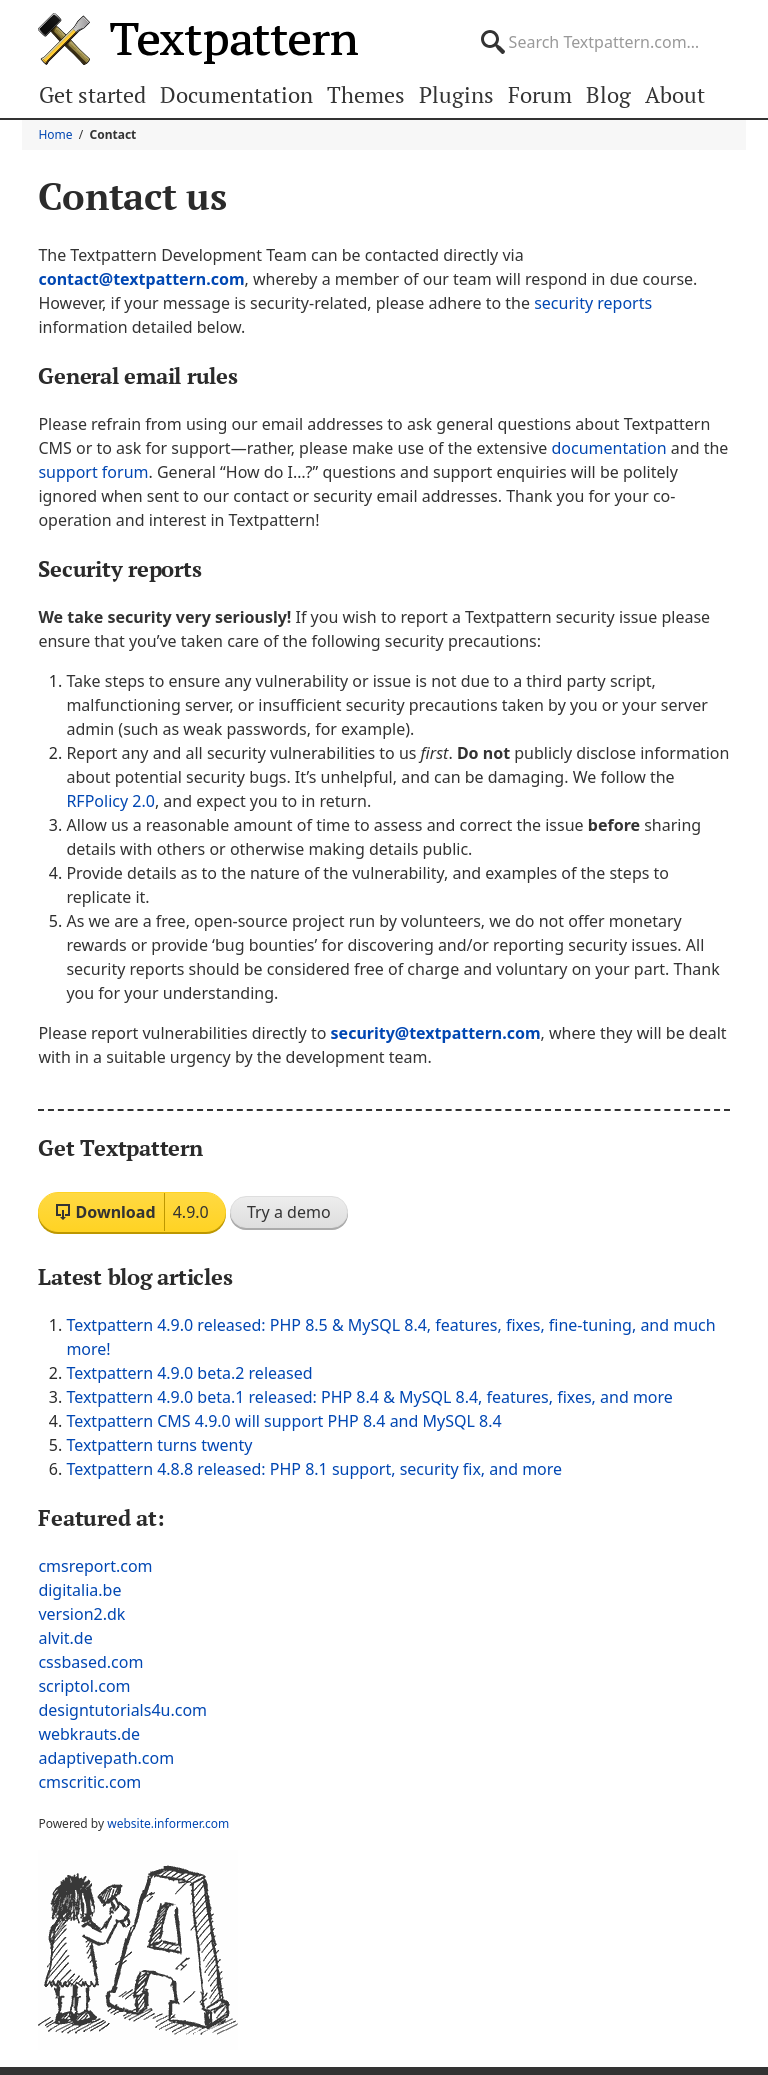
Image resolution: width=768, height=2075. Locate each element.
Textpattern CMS (198, 39)
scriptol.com (84, 1686)
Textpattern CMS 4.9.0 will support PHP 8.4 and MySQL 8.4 (283, 1421)
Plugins (456, 94)
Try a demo (289, 1212)
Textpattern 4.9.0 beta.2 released (189, 1373)
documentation (608, 448)
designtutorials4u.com (122, 1710)
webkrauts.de (89, 1734)
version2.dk (81, 1614)
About (673, 94)
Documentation (238, 94)
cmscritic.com (89, 1782)
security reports (593, 303)
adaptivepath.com (106, 1758)
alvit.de (65, 1638)
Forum (539, 94)
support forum (93, 472)
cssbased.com (90, 1662)
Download (131, 1212)
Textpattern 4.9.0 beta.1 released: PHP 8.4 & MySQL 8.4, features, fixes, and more (369, 1397)
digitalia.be (79, 1590)
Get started (93, 94)
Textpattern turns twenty (159, 1445)
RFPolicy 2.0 (110, 801)
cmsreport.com (95, 1566)
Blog (607, 94)
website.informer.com (168, 1823)
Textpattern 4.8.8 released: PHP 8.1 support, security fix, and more (314, 1469)
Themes (367, 94)
